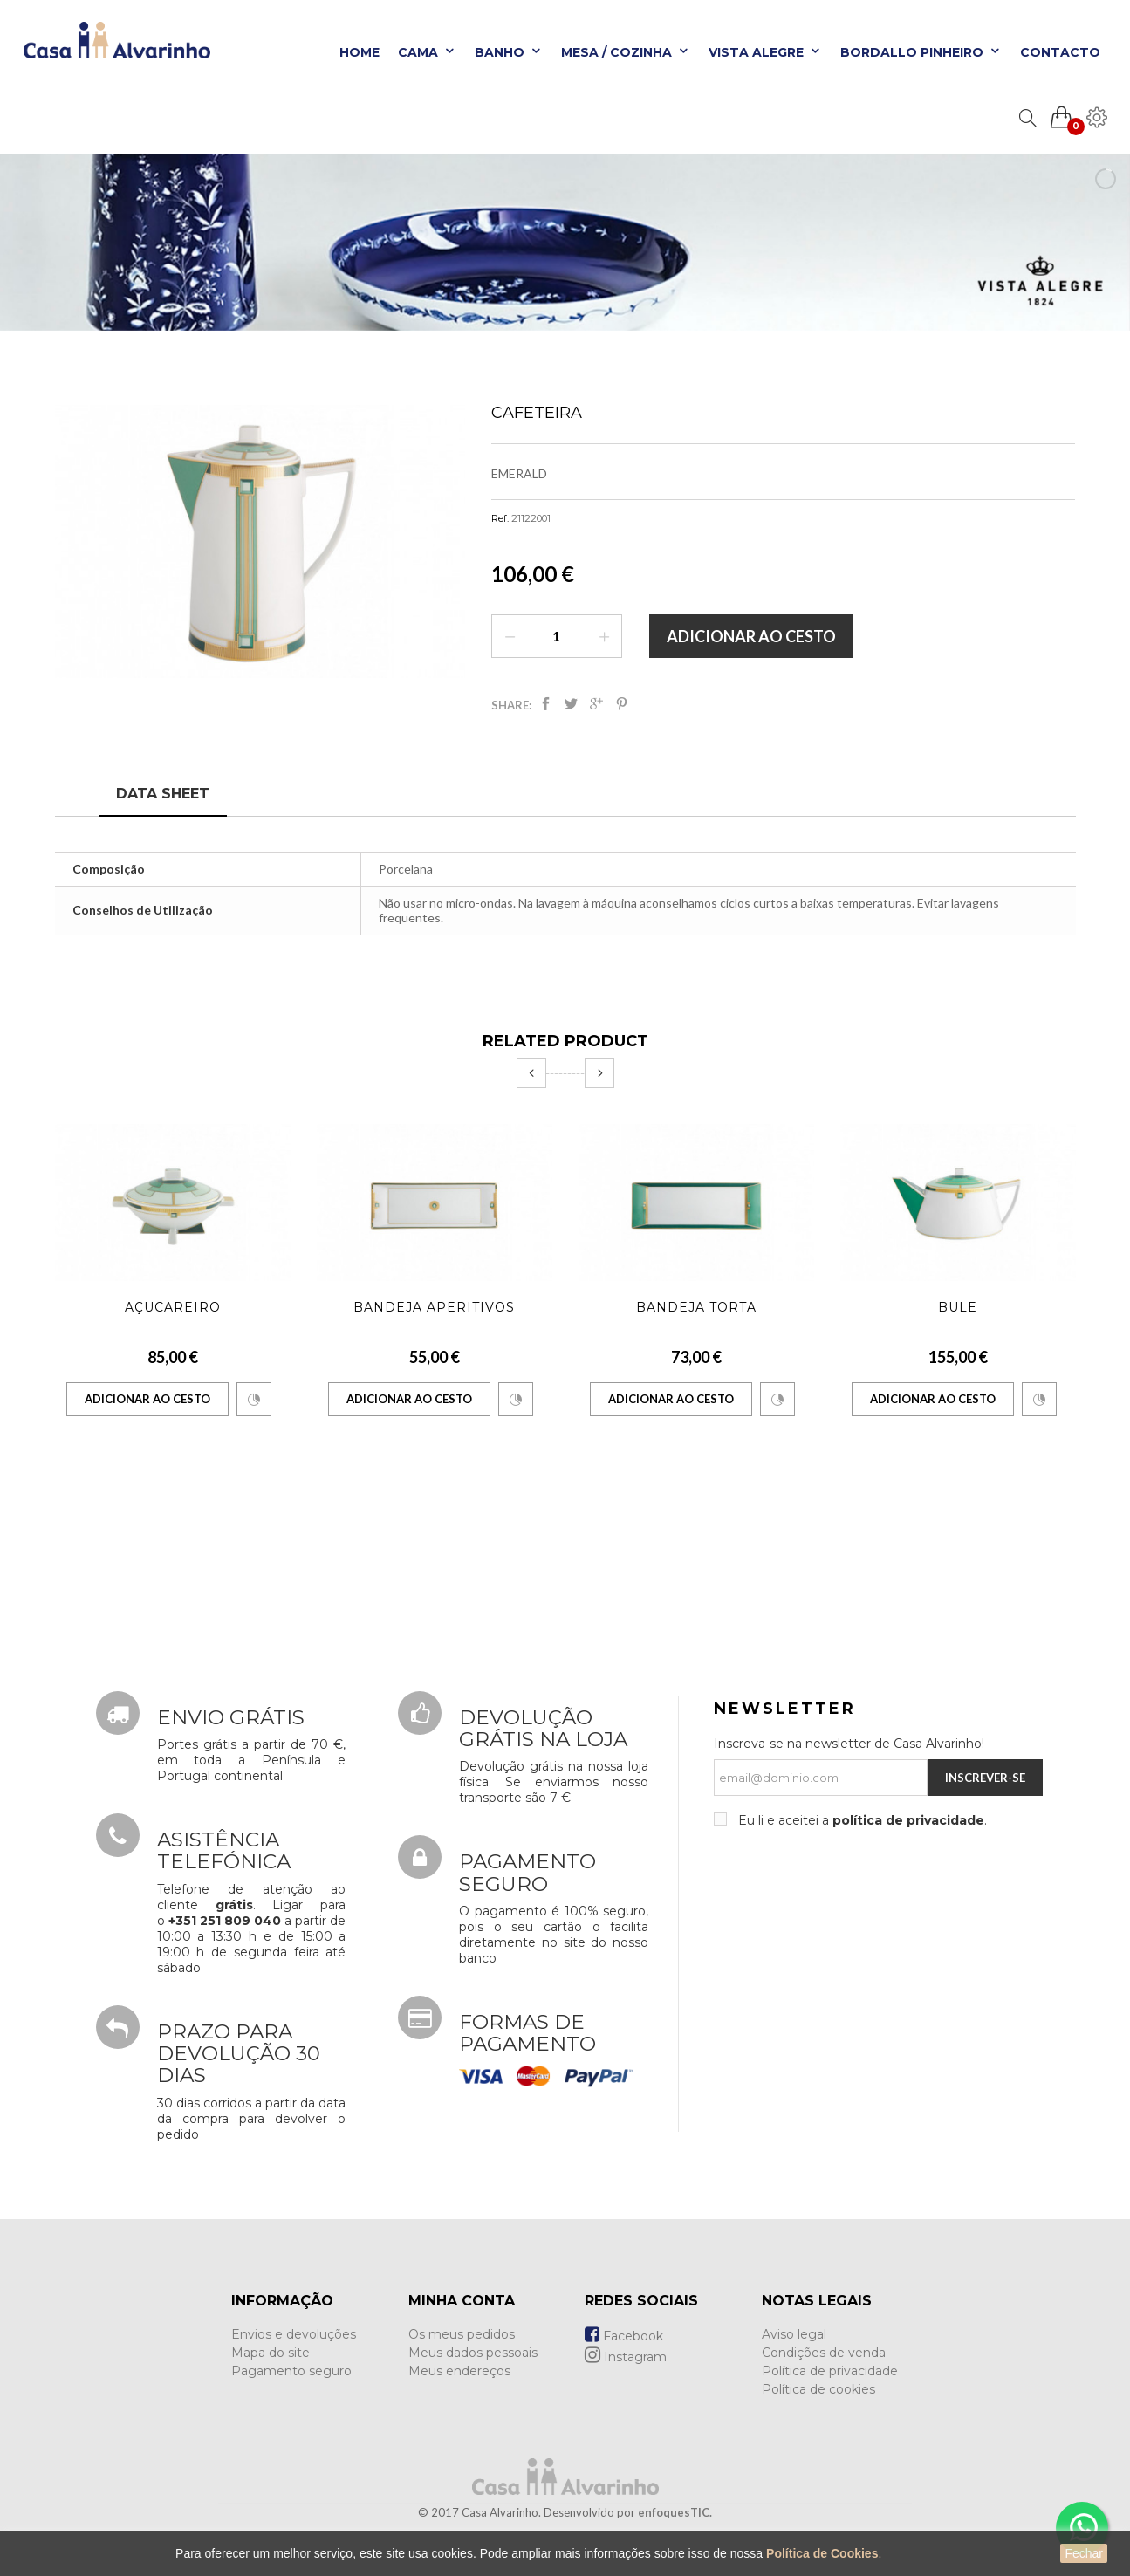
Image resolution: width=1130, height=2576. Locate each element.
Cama (427, 52)
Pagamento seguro (291, 2371)
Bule (957, 1307)
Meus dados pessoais (473, 2352)
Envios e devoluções (293, 2334)
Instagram (626, 2357)
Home (359, 52)
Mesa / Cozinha (625, 52)
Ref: (500, 518)
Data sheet (162, 793)
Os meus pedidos (461, 2334)
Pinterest (621, 703)
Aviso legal (794, 2334)
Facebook (624, 2336)
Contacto (1060, 52)
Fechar (1084, 2553)
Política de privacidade (830, 2371)
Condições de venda (824, 2352)
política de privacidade (908, 1820)
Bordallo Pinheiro (921, 52)
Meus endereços (459, 2371)
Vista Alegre (765, 52)
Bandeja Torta (696, 1307)
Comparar (254, 1400)
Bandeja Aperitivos (434, 1307)
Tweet (571, 703)
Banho (509, 52)
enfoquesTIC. (675, 2512)
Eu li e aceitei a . (861, 1820)
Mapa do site (270, 2352)
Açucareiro (173, 1307)
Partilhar (545, 703)
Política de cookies (818, 2389)
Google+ (596, 703)
